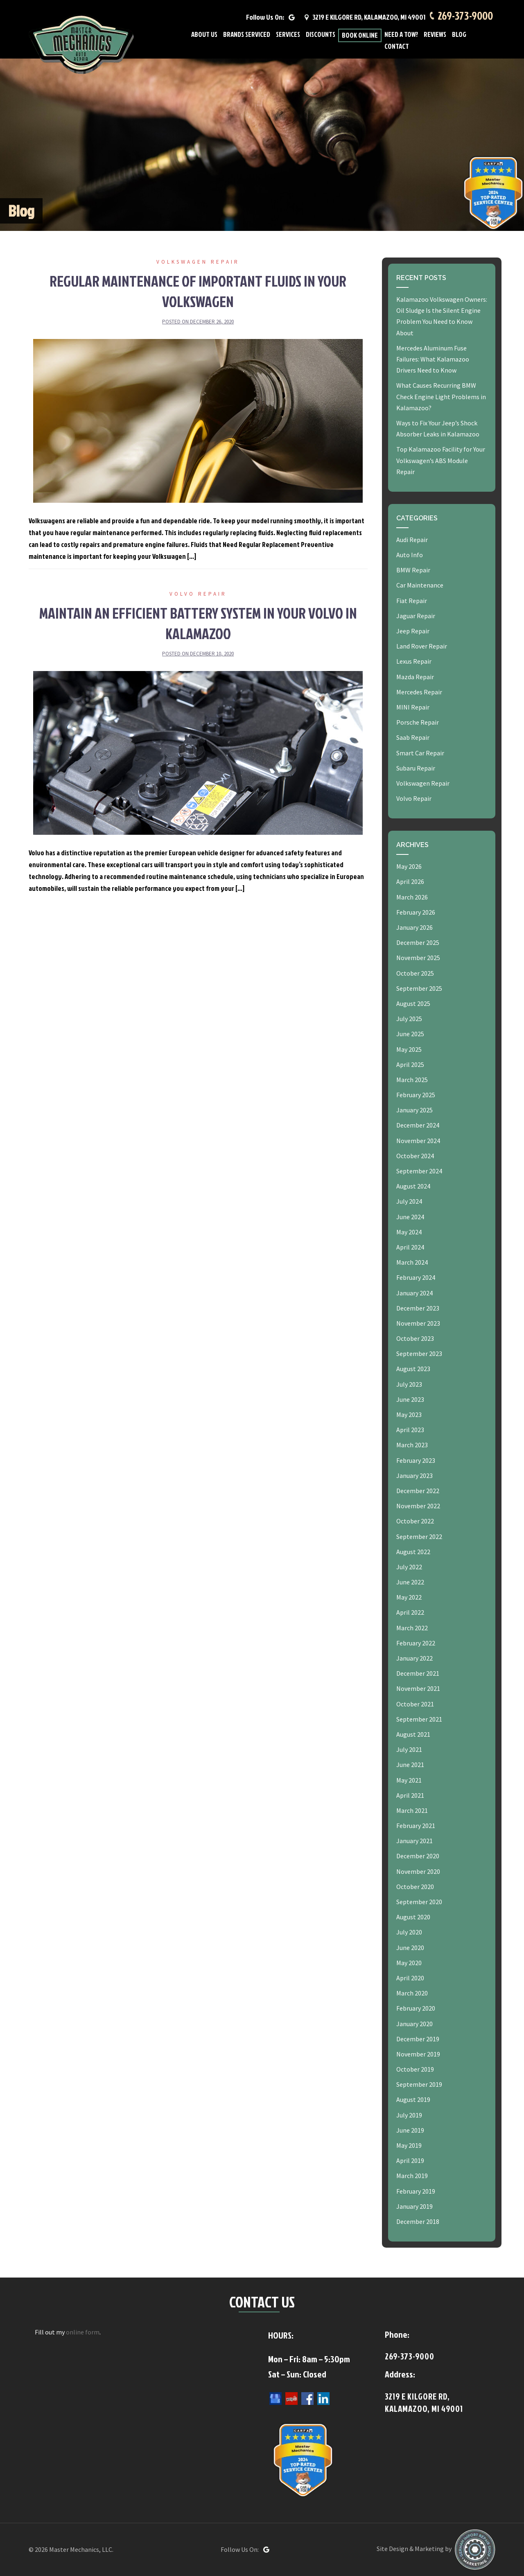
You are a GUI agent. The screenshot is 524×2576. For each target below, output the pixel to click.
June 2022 (410, 1582)
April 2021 (410, 1795)
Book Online (360, 37)
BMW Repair (413, 570)
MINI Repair (412, 707)
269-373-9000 (464, 17)
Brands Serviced (246, 36)
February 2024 (415, 1277)
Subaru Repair (415, 768)
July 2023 (409, 1384)
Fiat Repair (411, 601)
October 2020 (415, 1886)
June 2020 (410, 1947)
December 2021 (417, 1673)
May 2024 (409, 1232)
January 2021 (414, 1841)
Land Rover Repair (421, 646)
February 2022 (415, 1643)
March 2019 (412, 2176)
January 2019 (414, 2206)
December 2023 (417, 1308)
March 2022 (412, 1628)
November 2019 (418, 2054)
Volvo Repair (198, 593)
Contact (396, 48)
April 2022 (410, 1612)
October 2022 (415, 1521)
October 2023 (415, 1338)
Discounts (320, 36)
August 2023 (413, 1369)
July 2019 (409, 2115)
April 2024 (410, 1247)
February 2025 (415, 1095)
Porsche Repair (417, 722)
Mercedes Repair (419, 692)
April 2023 (410, 1430)
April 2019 (410, 2160)
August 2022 (413, 1552)
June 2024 (410, 1217)
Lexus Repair (413, 661)
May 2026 (409, 866)
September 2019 (419, 2084)
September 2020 (419, 1902)
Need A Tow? (401, 36)
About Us (204, 36)
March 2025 (412, 1080)
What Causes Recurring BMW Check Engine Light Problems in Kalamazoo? (441, 396)
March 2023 (412, 1445)
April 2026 (410, 881)
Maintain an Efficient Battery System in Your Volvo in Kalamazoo (198, 623)
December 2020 (417, 1856)
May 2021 (409, 1780)
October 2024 (415, 1156)
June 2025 (410, 1034)
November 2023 (418, 1323)
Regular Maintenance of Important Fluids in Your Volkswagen (198, 291)
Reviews (435, 36)
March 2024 (412, 1262)
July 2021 (409, 1749)
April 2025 (410, 1064)
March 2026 (412, 897)
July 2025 (409, 1019)
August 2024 (413, 1186)
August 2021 (413, 1734)
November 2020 (418, 1871)
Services (288, 36)
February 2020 (415, 2008)
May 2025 (409, 1049)
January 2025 (414, 1110)
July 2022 (409, 1567)
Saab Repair (412, 737)
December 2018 (417, 2221)
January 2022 (414, 1658)
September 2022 (419, 1536)
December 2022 (417, 1491)
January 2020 (414, 2024)
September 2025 (419, 988)
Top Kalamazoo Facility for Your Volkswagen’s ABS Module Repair (440, 460)
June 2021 (410, 1764)
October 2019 (415, 2069)
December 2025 (417, 942)
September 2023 (419, 1353)
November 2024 (418, 1141)
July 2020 (409, 1932)
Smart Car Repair (420, 753)
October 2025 (415, 973)
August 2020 (413, 1917)
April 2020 (410, 1978)
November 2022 (418, 1506)
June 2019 (410, 2130)
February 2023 (415, 1460)
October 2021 (415, 1704)
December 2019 (417, 2039)
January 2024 (414, 1293)
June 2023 (410, 1399)
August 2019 (413, 2099)
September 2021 (419, 1719)
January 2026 (414, 927)
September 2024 (419, 1171)
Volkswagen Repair (197, 261)
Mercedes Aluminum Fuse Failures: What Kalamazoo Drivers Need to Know (432, 359)
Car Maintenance (419, 585)
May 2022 (409, 1597)
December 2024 (417, 1125)
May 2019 (409, 2145)
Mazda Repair (415, 677)
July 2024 (409, 1201)
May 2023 (409, 1414)
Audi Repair (412, 540)
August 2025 (413, 1003)
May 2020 (409, 1963)
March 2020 (412, 1993)
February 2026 (415, 912)
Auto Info (409, 555)
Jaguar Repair (415, 616)
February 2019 (415, 2191)
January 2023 (414, 1475)
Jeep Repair (412, 631)
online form (82, 2332)
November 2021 (418, 1688)
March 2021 (412, 1810)
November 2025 (418, 958)
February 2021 (415, 1825)
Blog (459, 36)
